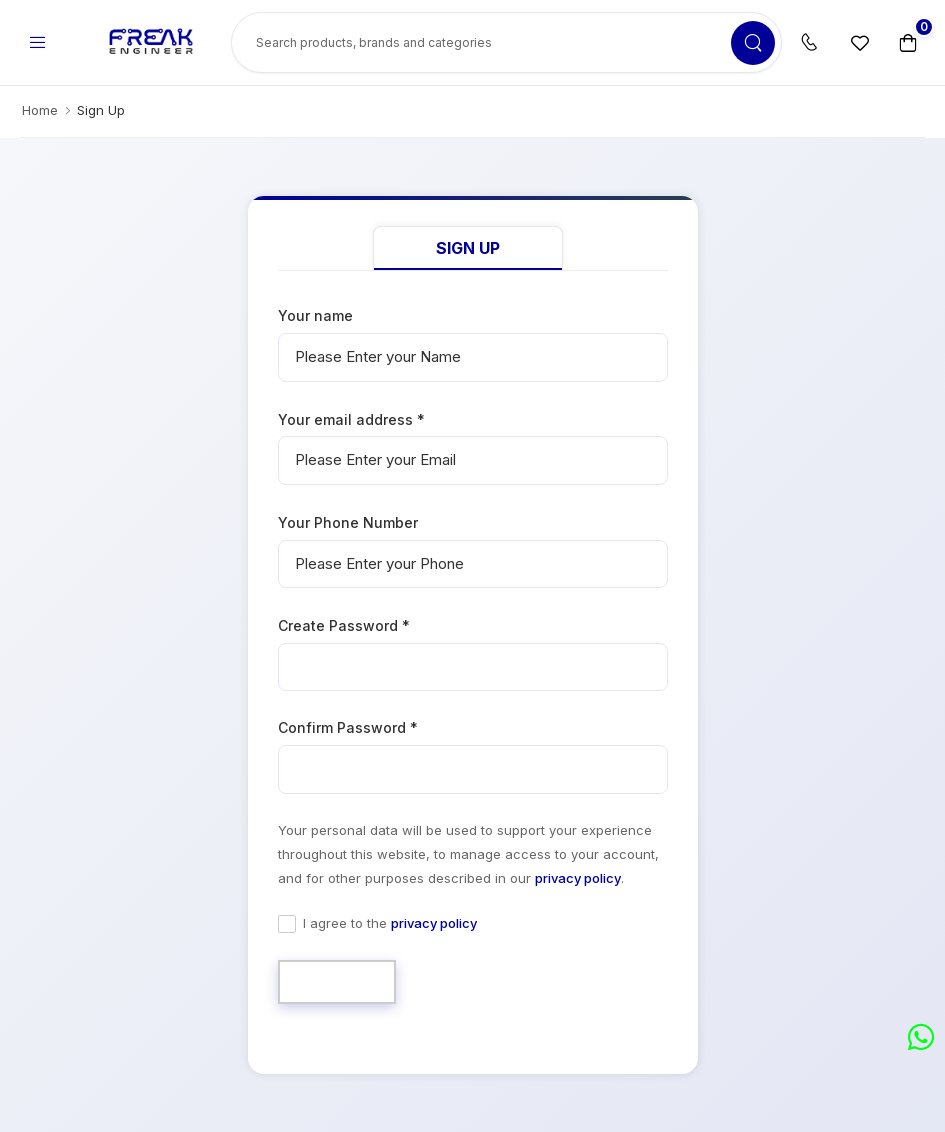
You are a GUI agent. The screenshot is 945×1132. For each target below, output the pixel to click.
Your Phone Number (348, 522)
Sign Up (468, 248)
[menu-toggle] (37, 43)
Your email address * (351, 419)
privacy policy (578, 878)
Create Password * (344, 625)
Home (40, 110)
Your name (315, 315)
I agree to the (390, 923)
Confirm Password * (348, 727)
